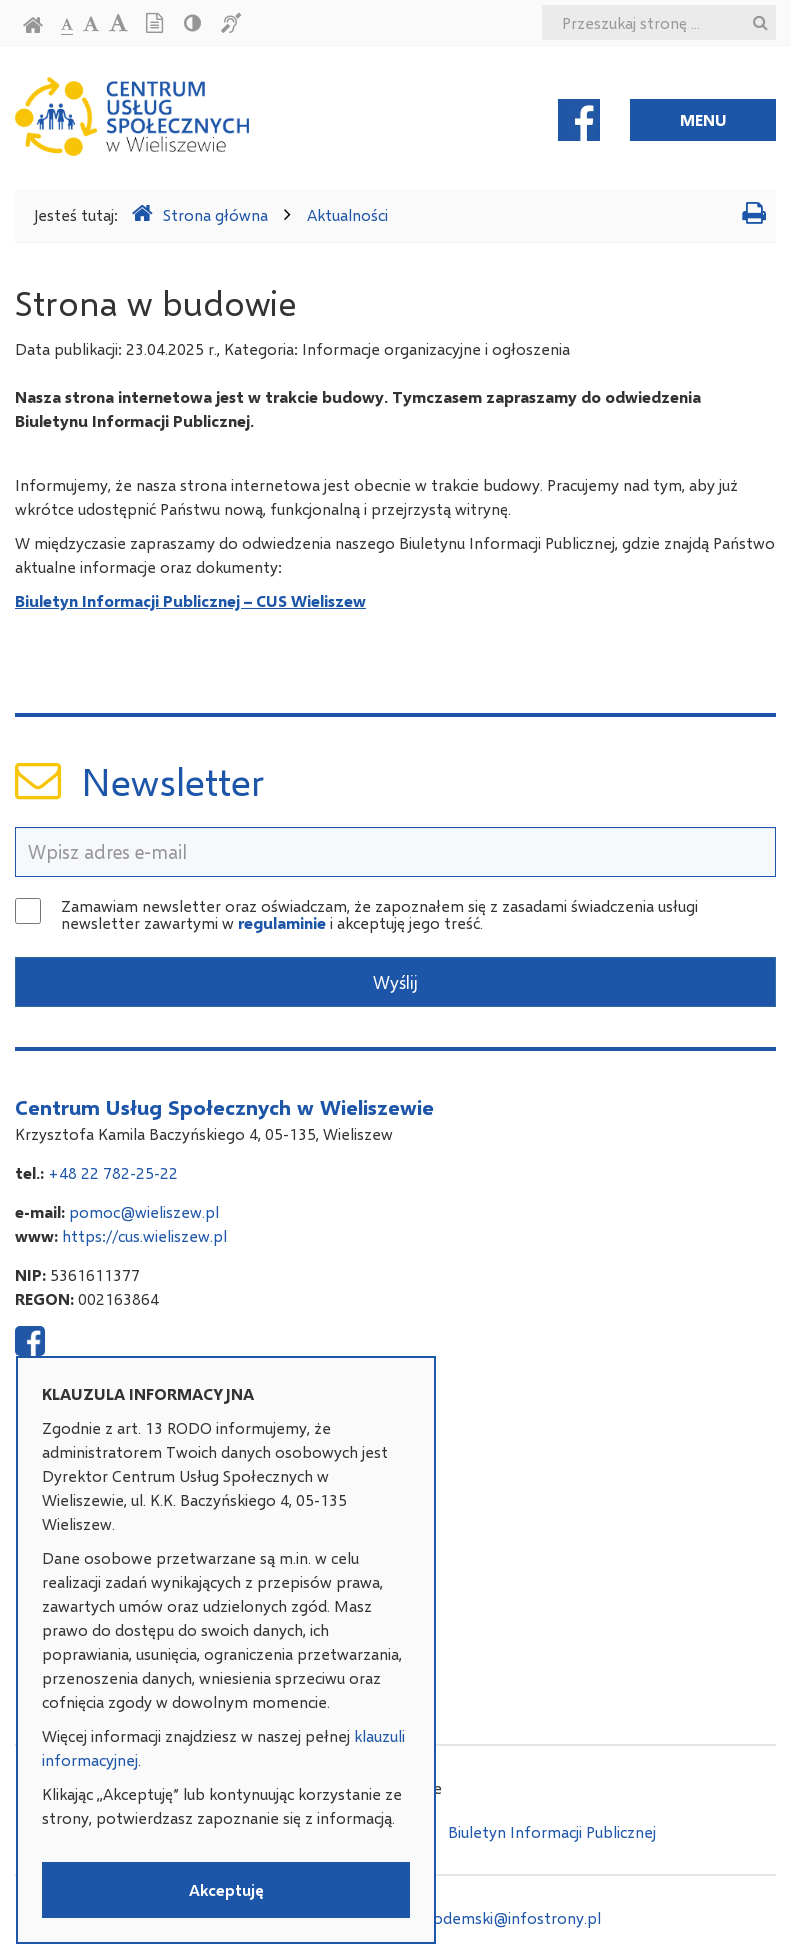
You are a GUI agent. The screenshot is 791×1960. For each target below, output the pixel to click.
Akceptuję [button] (226, 1889)
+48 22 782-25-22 (113, 1172)
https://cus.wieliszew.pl (144, 1235)
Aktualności (347, 214)
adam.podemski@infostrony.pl (491, 1917)
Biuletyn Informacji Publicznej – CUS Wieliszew (190, 600)
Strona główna (200, 213)
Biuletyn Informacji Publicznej (552, 1831)
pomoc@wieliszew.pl (144, 1211)
